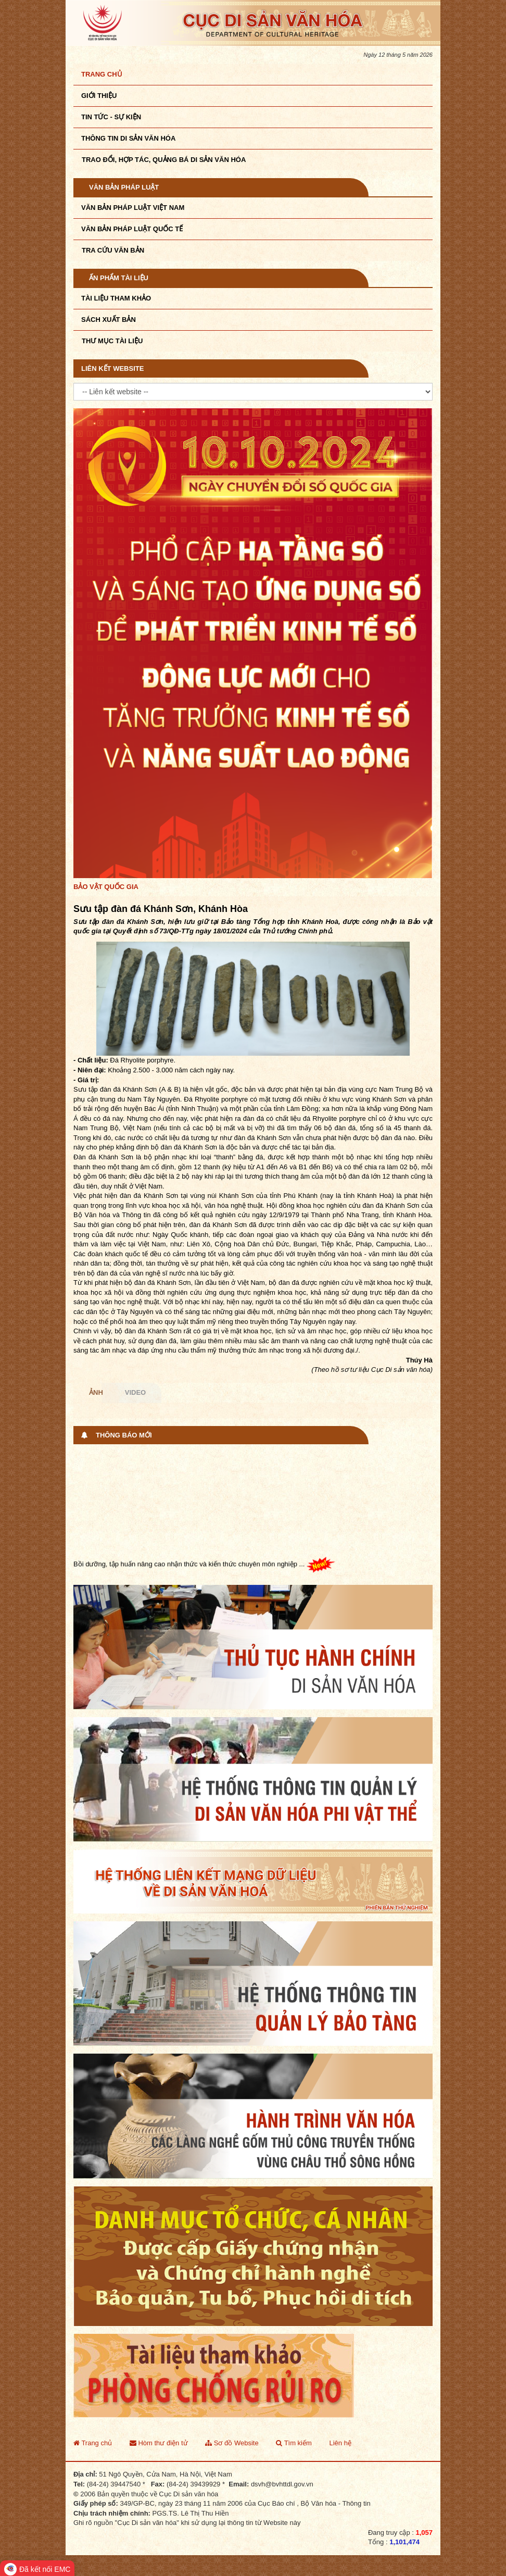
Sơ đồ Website (231, 2443)
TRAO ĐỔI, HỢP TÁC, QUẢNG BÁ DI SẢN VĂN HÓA (164, 160)
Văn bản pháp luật (124, 187)
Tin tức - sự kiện (111, 117)
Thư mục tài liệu (112, 341)
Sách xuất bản (108, 319)
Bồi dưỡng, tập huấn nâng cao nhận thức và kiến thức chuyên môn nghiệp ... (204, 1567)
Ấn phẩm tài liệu (118, 278)
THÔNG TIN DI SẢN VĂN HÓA (128, 138)
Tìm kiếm (294, 2443)
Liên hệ (340, 2443)
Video (135, 1392)
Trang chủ (101, 74)
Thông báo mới (124, 1435)
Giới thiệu (99, 95)
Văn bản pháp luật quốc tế (132, 229)
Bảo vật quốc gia (105, 887)
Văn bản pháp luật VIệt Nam (132, 207)
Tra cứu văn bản (113, 250)
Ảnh (96, 1392)
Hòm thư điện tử (159, 2443)
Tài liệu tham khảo (116, 298)
